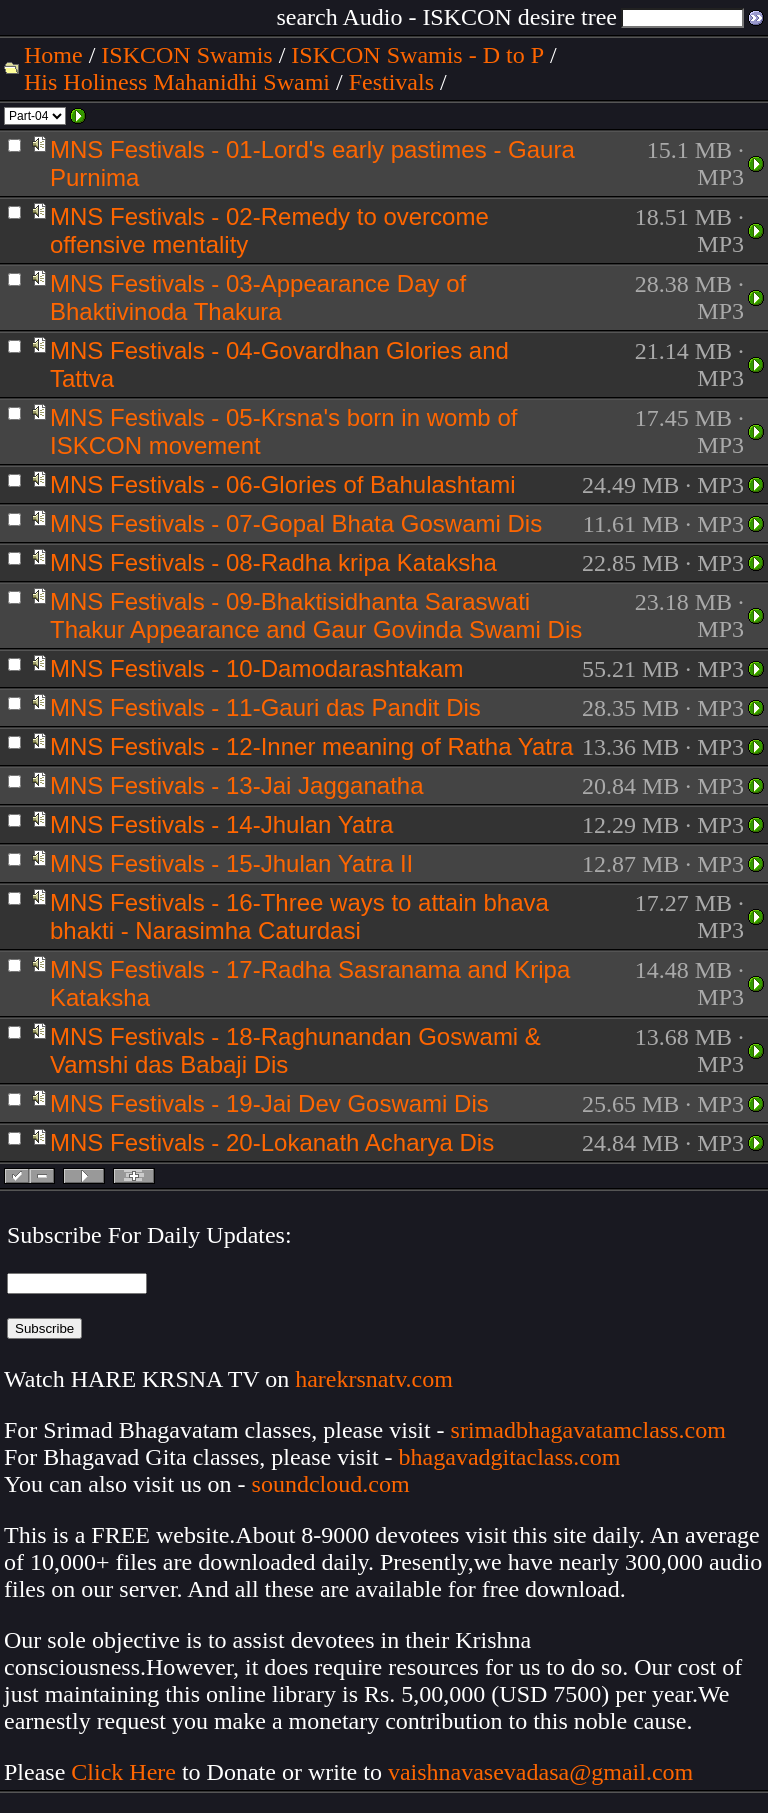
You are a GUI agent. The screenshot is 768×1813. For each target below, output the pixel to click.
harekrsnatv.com (374, 1379)
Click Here (123, 1772)
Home (53, 55)
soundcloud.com (331, 1484)
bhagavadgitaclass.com (510, 1457)
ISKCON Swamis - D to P (417, 55)
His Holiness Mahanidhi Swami (177, 82)
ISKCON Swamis (186, 55)
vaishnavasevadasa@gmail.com (543, 1772)
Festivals (391, 82)
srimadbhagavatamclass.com (588, 1430)
